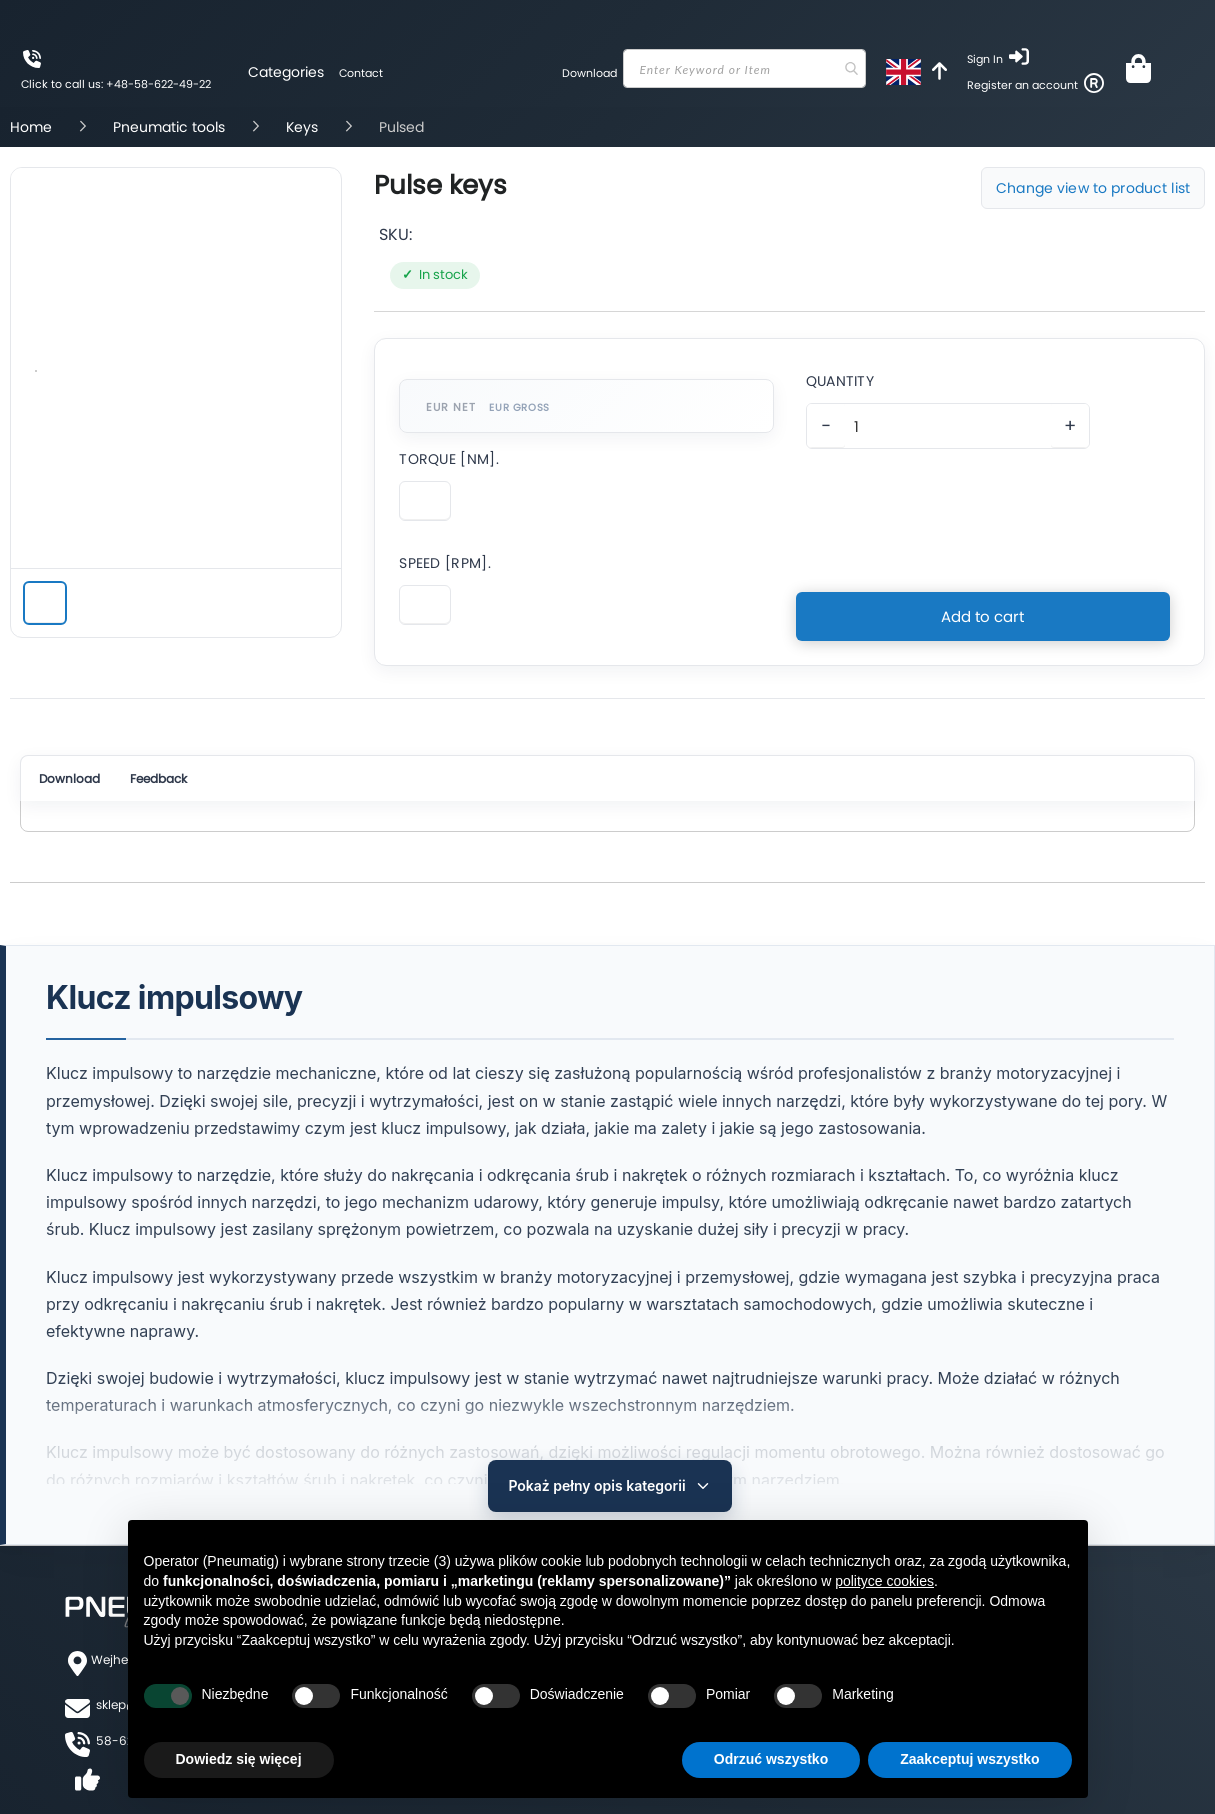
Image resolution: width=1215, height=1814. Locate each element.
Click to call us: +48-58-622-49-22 (116, 84)
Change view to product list (1093, 188)
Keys (304, 127)
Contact (357, 73)
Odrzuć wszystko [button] (771, 1759)
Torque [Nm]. (449, 459)
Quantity (840, 381)
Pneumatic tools (171, 127)
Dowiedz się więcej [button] (239, 1759)
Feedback (184, 780)
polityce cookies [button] (884, 1581)
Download (582, 73)
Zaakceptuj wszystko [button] (969, 1759)
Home (33, 127)
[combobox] (741, 69)
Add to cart (982, 607)
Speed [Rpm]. (445, 563)
